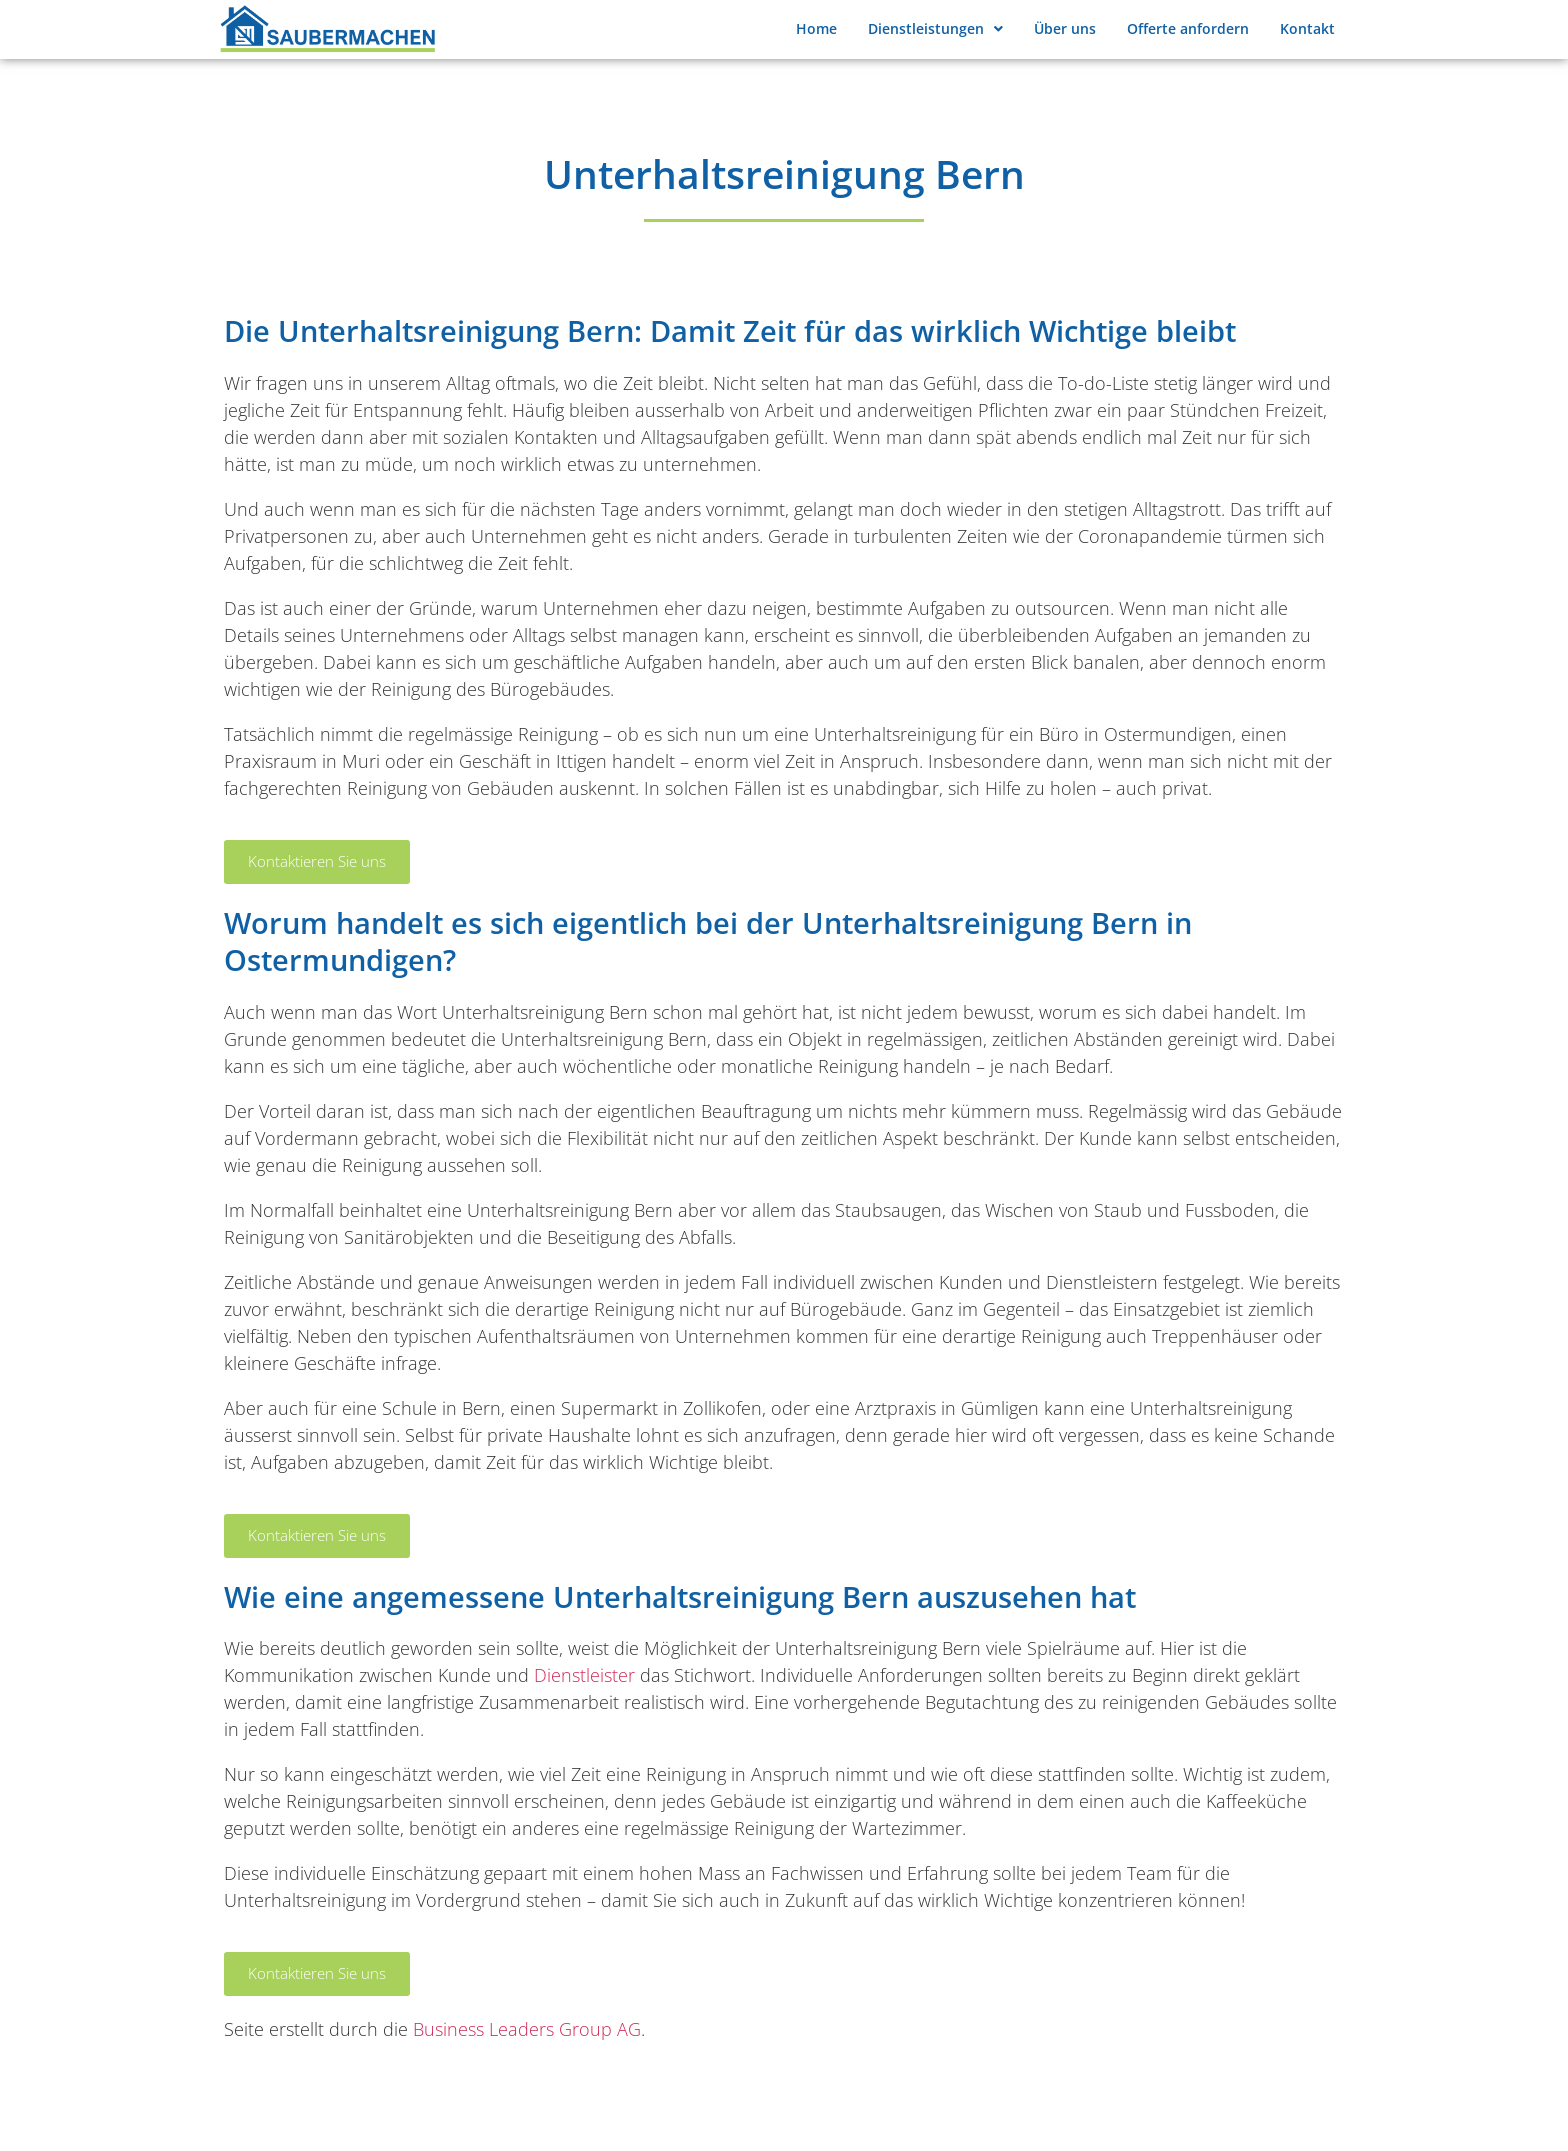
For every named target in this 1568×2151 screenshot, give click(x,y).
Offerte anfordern (1188, 28)
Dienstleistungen (935, 28)
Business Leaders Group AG (527, 2029)
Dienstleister (584, 1675)
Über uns (1065, 28)
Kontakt (1307, 28)
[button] (935, 29)
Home (816, 28)
